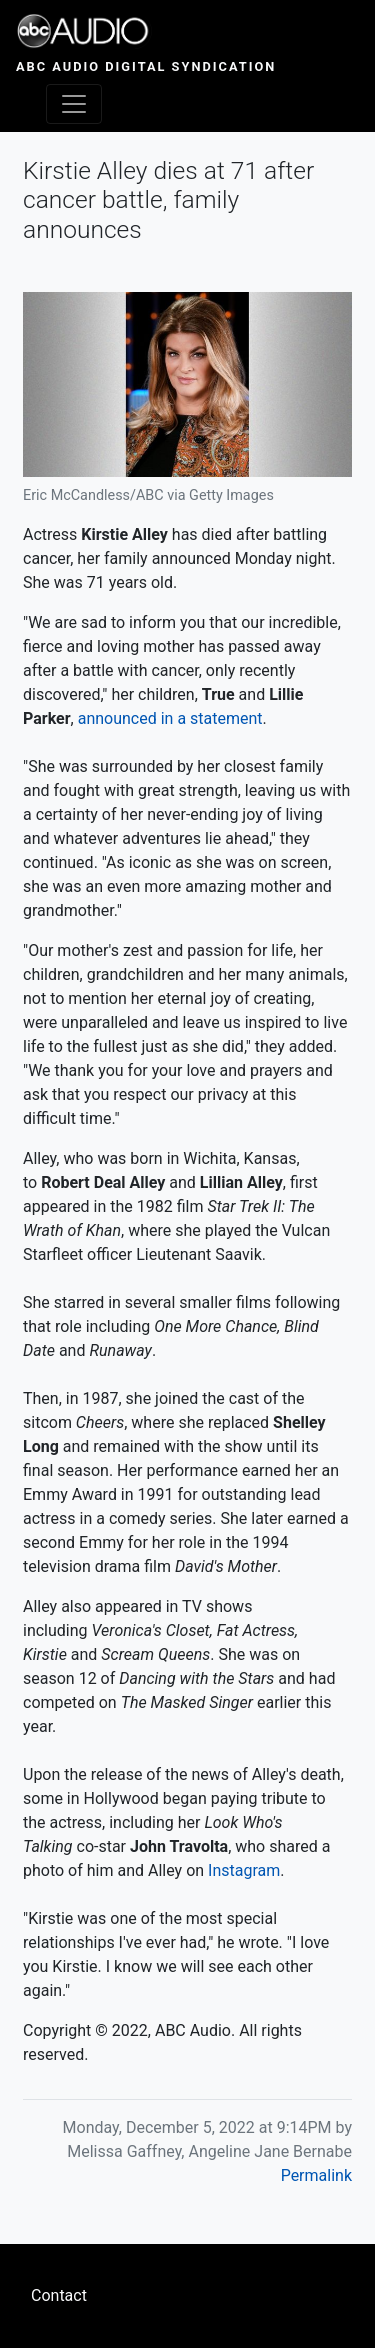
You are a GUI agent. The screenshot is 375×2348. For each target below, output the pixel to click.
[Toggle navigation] (74, 104)
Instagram (244, 1870)
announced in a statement (170, 718)
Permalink (316, 2175)
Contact (59, 2295)
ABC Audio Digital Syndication (146, 66)
